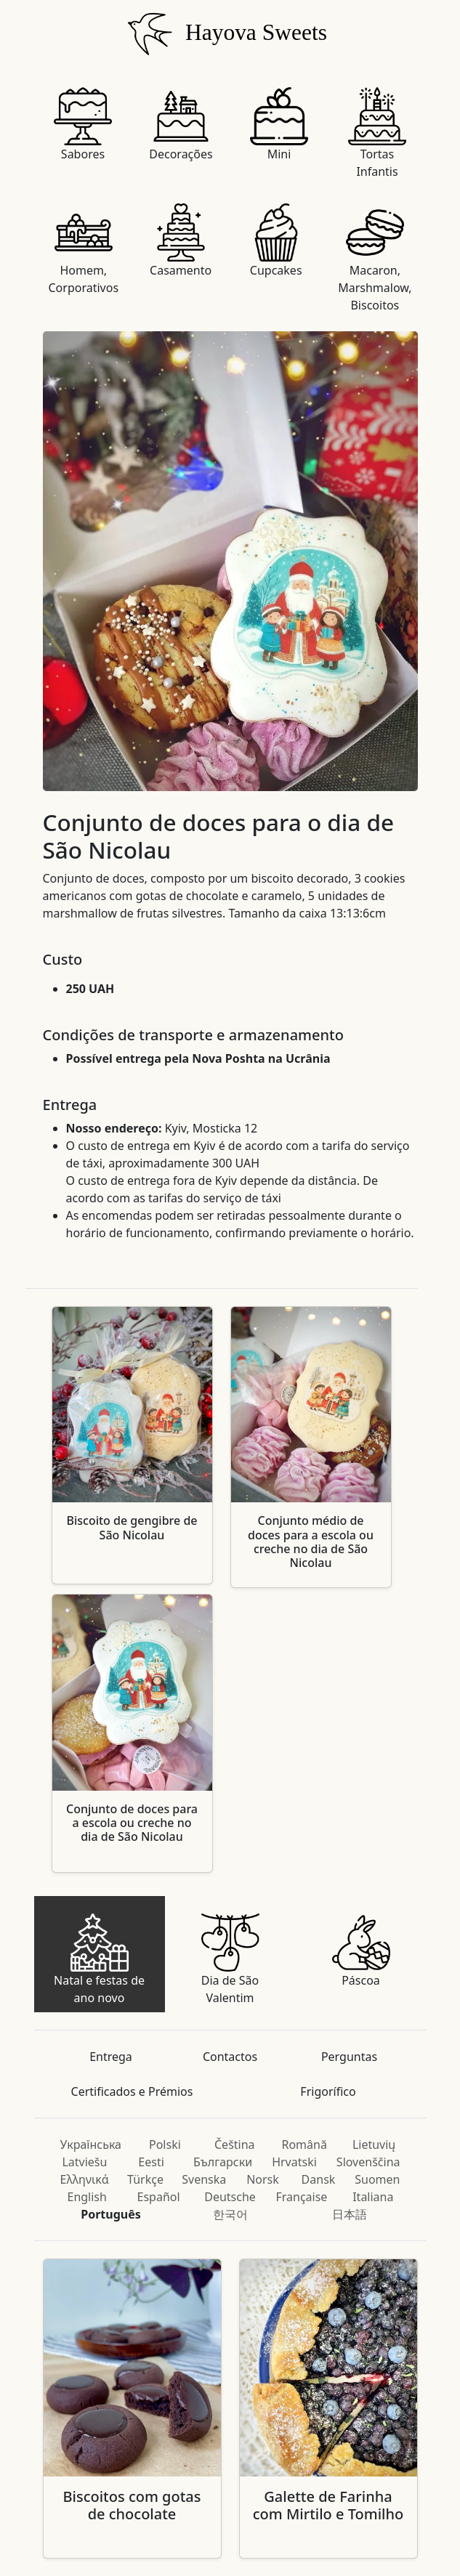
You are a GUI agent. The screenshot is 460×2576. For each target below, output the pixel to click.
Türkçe (145, 2179)
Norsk (262, 2179)
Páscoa (361, 1950)
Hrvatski (294, 2162)
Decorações (180, 124)
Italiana (372, 2197)
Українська (90, 2144)
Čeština (234, 2144)
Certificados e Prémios (132, 2091)
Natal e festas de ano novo (99, 1959)
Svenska (204, 2179)
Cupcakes (276, 240)
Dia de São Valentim (230, 1959)
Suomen (377, 2179)
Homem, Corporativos (84, 249)
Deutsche (230, 2197)
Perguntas (349, 2057)
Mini (279, 124)
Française (301, 2197)
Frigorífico (327, 2091)
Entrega (110, 2057)
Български (222, 2162)
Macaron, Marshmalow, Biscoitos (374, 258)
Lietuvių (373, 2144)
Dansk (319, 2179)
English (86, 2197)
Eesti (151, 2162)
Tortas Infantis (377, 133)
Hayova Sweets (224, 32)
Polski (165, 2144)
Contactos (230, 2057)
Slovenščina (368, 2162)
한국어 (230, 2214)
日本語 (349, 2214)
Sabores (83, 124)
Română (303, 2144)
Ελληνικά (84, 2179)
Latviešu (84, 2162)
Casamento (180, 240)
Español (158, 2197)
